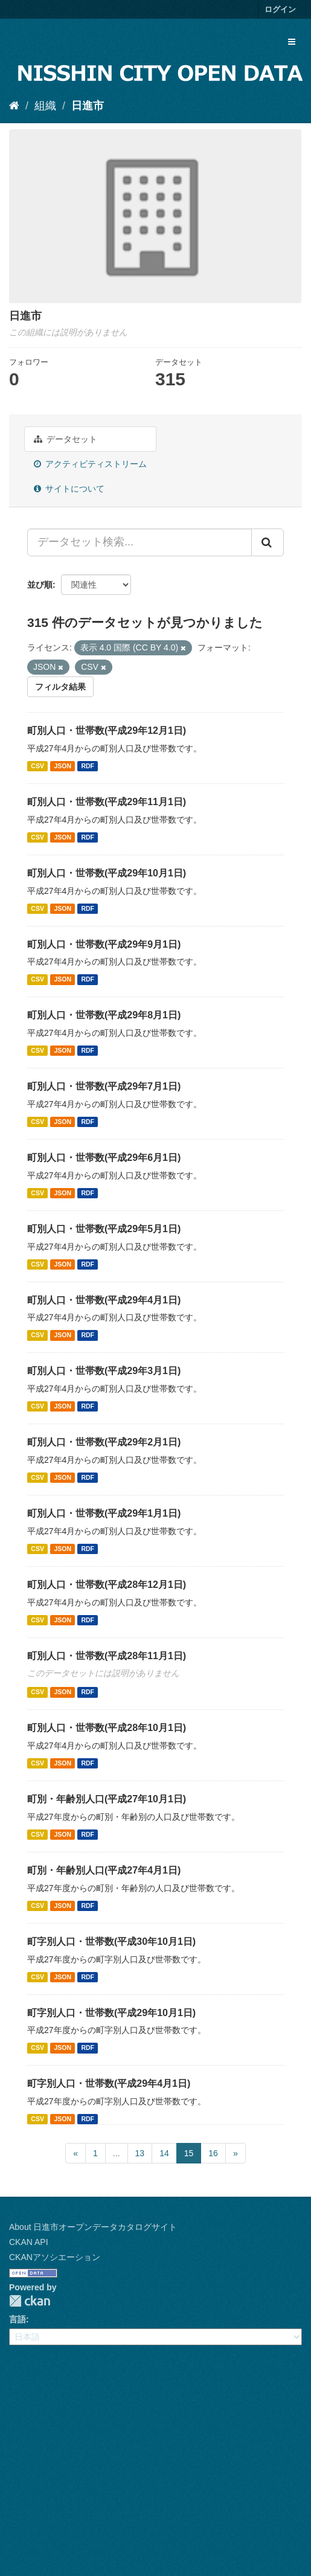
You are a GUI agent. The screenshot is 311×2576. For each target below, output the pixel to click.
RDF (87, 765)
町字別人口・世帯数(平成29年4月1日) (108, 2083)
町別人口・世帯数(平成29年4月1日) (104, 1300)
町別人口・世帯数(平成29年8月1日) (104, 1015)
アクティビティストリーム (90, 464)
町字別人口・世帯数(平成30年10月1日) (111, 1941)
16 (213, 2153)
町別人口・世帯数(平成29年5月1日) (104, 1229)
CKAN (29, 2301)
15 (189, 2153)
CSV (37, 765)
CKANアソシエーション (54, 2257)
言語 (17, 2319)
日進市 (87, 106)
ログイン (280, 9)
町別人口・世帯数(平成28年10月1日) (106, 1728)
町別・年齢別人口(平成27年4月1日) (104, 1870)
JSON (62, 765)
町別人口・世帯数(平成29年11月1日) (106, 802)
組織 (45, 106)
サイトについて (69, 488)
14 (164, 2153)
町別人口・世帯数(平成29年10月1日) (106, 873)
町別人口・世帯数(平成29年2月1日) (104, 1442)
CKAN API (28, 2242)
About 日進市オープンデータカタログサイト (93, 2227)
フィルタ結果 (60, 687)
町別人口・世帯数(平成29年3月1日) (104, 1371)
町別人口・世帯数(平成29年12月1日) (106, 730)
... (116, 2153)
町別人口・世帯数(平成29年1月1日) (104, 1513)
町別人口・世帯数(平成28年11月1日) (106, 1656)
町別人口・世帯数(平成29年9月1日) (104, 944)
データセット (65, 439)
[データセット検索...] (139, 542)
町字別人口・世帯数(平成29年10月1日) (111, 2013)
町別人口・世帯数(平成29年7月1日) (104, 1086)
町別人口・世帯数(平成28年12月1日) (106, 1584)
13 (140, 2153)
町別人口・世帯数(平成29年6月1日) (104, 1157)
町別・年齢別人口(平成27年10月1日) (106, 1799)
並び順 (40, 584)
